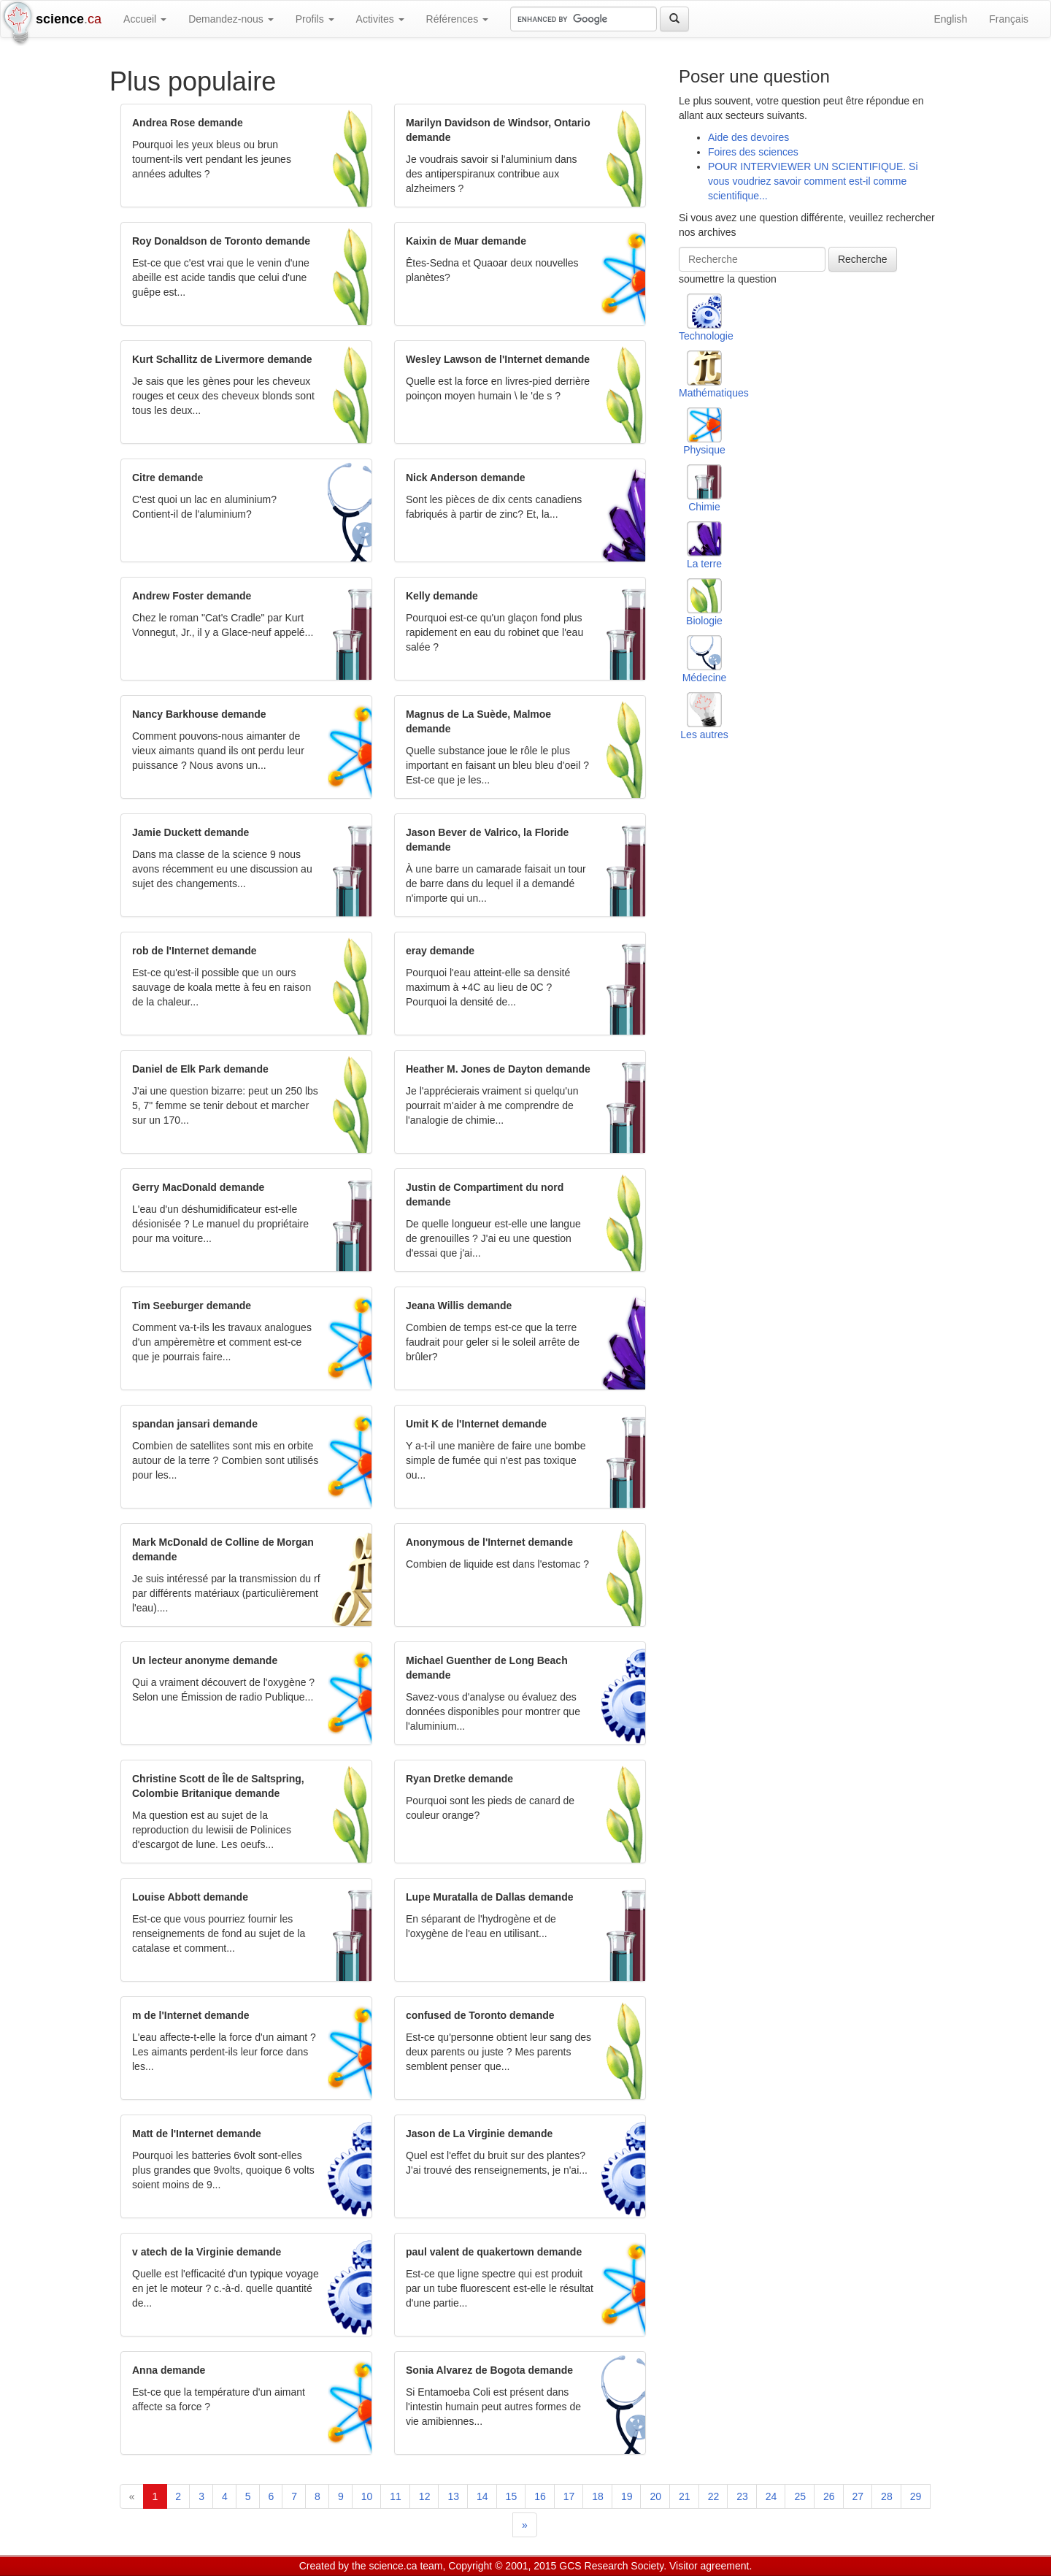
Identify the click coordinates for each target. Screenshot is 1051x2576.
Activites (380, 19)
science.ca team (405, 2566)
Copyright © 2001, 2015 (502, 2566)
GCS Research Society (611, 2566)
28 (887, 2496)
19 (627, 2496)
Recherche (863, 259)
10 (367, 2496)
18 (598, 2496)
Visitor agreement (709, 2566)
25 (800, 2496)
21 (684, 2496)
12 (425, 2496)
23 (742, 2496)
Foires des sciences (753, 152)
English (950, 19)
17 (569, 2496)
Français (1008, 19)
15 (511, 2496)
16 (540, 2496)
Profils (315, 19)
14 (482, 2496)
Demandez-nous (231, 19)
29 (916, 2496)
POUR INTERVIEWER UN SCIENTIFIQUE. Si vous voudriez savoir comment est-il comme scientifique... (813, 181)
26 (829, 2496)
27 (858, 2496)
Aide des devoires (748, 137)
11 (395, 2496)
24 (771, 2496)
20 (655, 2496)
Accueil (144, 19)
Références (457, 19)
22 (714, 2496)
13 (453, 2496)
